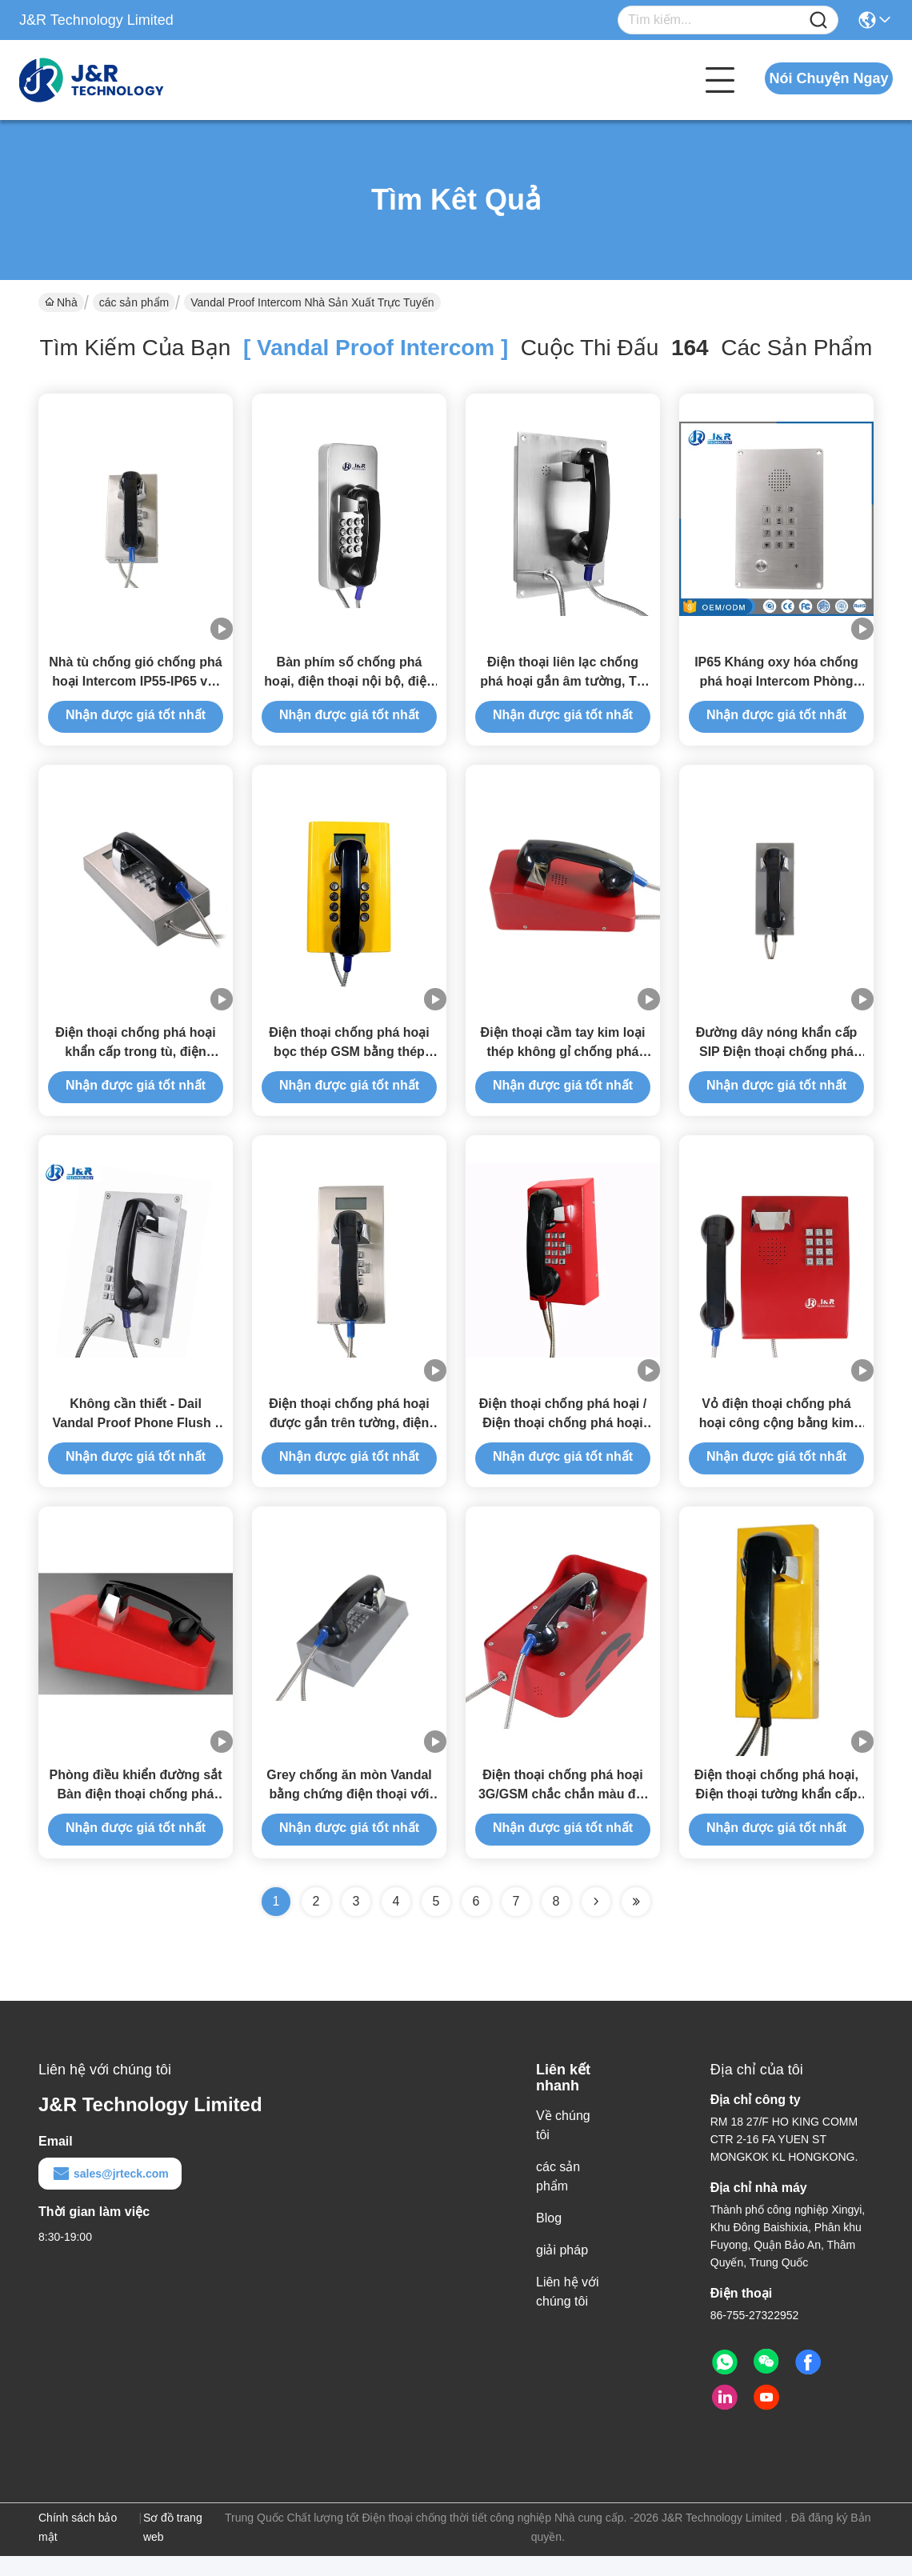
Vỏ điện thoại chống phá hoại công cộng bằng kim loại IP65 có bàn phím (776, 1438)
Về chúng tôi (563, 2145)
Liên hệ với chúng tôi (567, 2311)
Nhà (61, 302)
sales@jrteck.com (110, 2193)
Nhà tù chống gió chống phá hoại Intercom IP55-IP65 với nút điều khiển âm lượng (135, 686)
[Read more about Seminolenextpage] (596, 1921)
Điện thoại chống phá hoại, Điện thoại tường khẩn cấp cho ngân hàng (776, 1814)
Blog (549, 2238)
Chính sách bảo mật (77, 2547)
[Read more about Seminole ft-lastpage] (636, 1921)
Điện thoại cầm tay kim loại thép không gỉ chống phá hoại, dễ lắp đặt (563, 1062)
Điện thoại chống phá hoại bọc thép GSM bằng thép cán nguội (349, 1062)
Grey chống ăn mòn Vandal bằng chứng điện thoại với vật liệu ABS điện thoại (349, 1814)
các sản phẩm (134, 302)
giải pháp (562, 2270)
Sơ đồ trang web (172, 2547)
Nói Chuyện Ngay (828, 78)
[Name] (818, 20)
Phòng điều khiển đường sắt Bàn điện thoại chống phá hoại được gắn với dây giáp (136, 1814)
